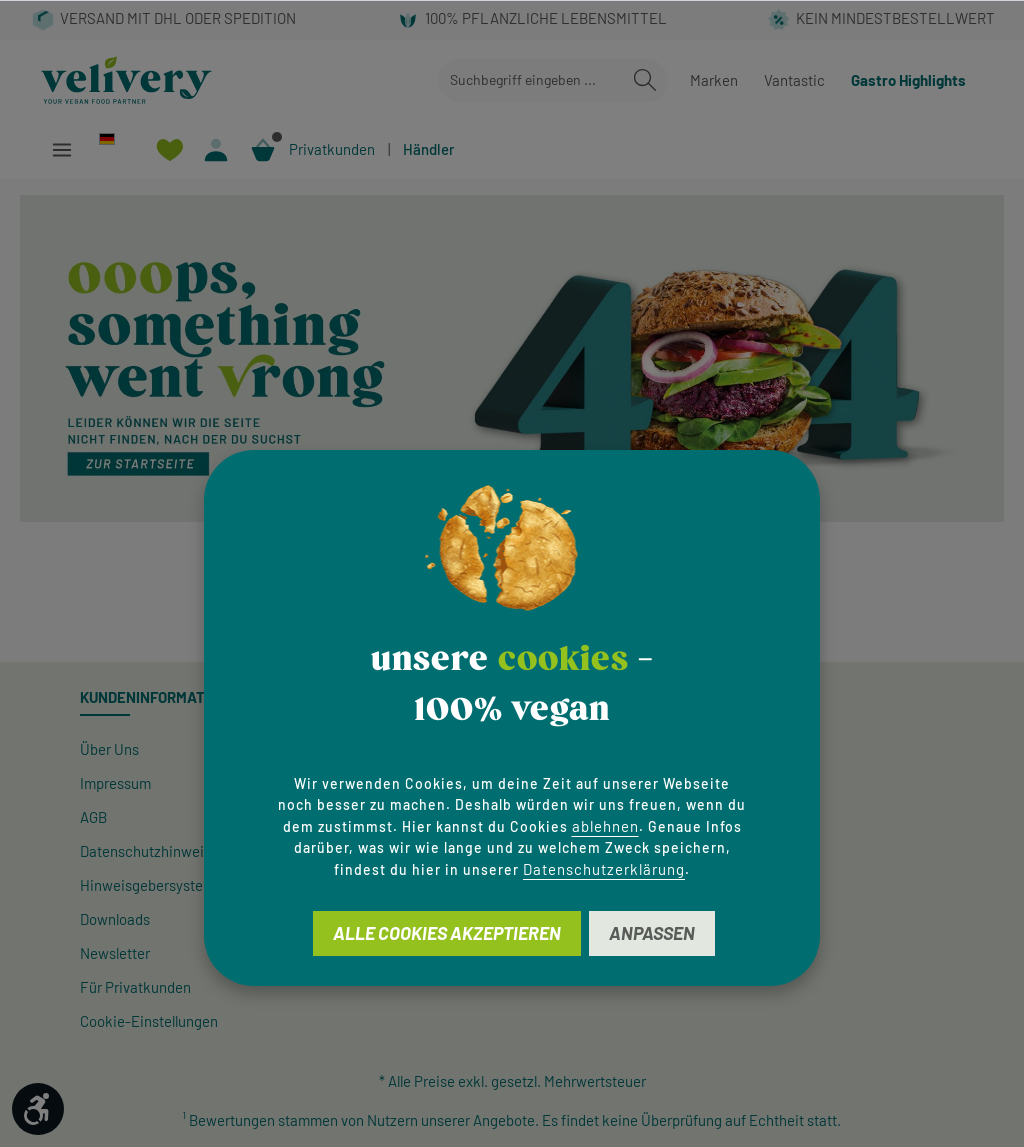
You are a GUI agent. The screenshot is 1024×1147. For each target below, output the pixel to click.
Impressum (115, 783)
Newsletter (115, 953)
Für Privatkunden (135, 987)
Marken (714, 80)
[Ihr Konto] (216, 149)
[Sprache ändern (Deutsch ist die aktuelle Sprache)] (115, 138)
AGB (93, 817)
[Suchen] (645, 80)
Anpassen (652, 933)
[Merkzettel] (169, 149)
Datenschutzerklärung (604, 869)
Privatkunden (332, 149)
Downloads (115, 919)
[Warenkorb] (263, 149)
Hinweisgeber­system (147, 885)
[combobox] (530, 80)
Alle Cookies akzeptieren (447, 933)
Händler (429, 149)
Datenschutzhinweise (149, 851)
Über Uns (109, 749)
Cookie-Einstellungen (149, 1021)
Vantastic (794, 80)
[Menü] (61, 149)
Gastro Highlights (908, 80)
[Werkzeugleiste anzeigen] (38, 1109)
